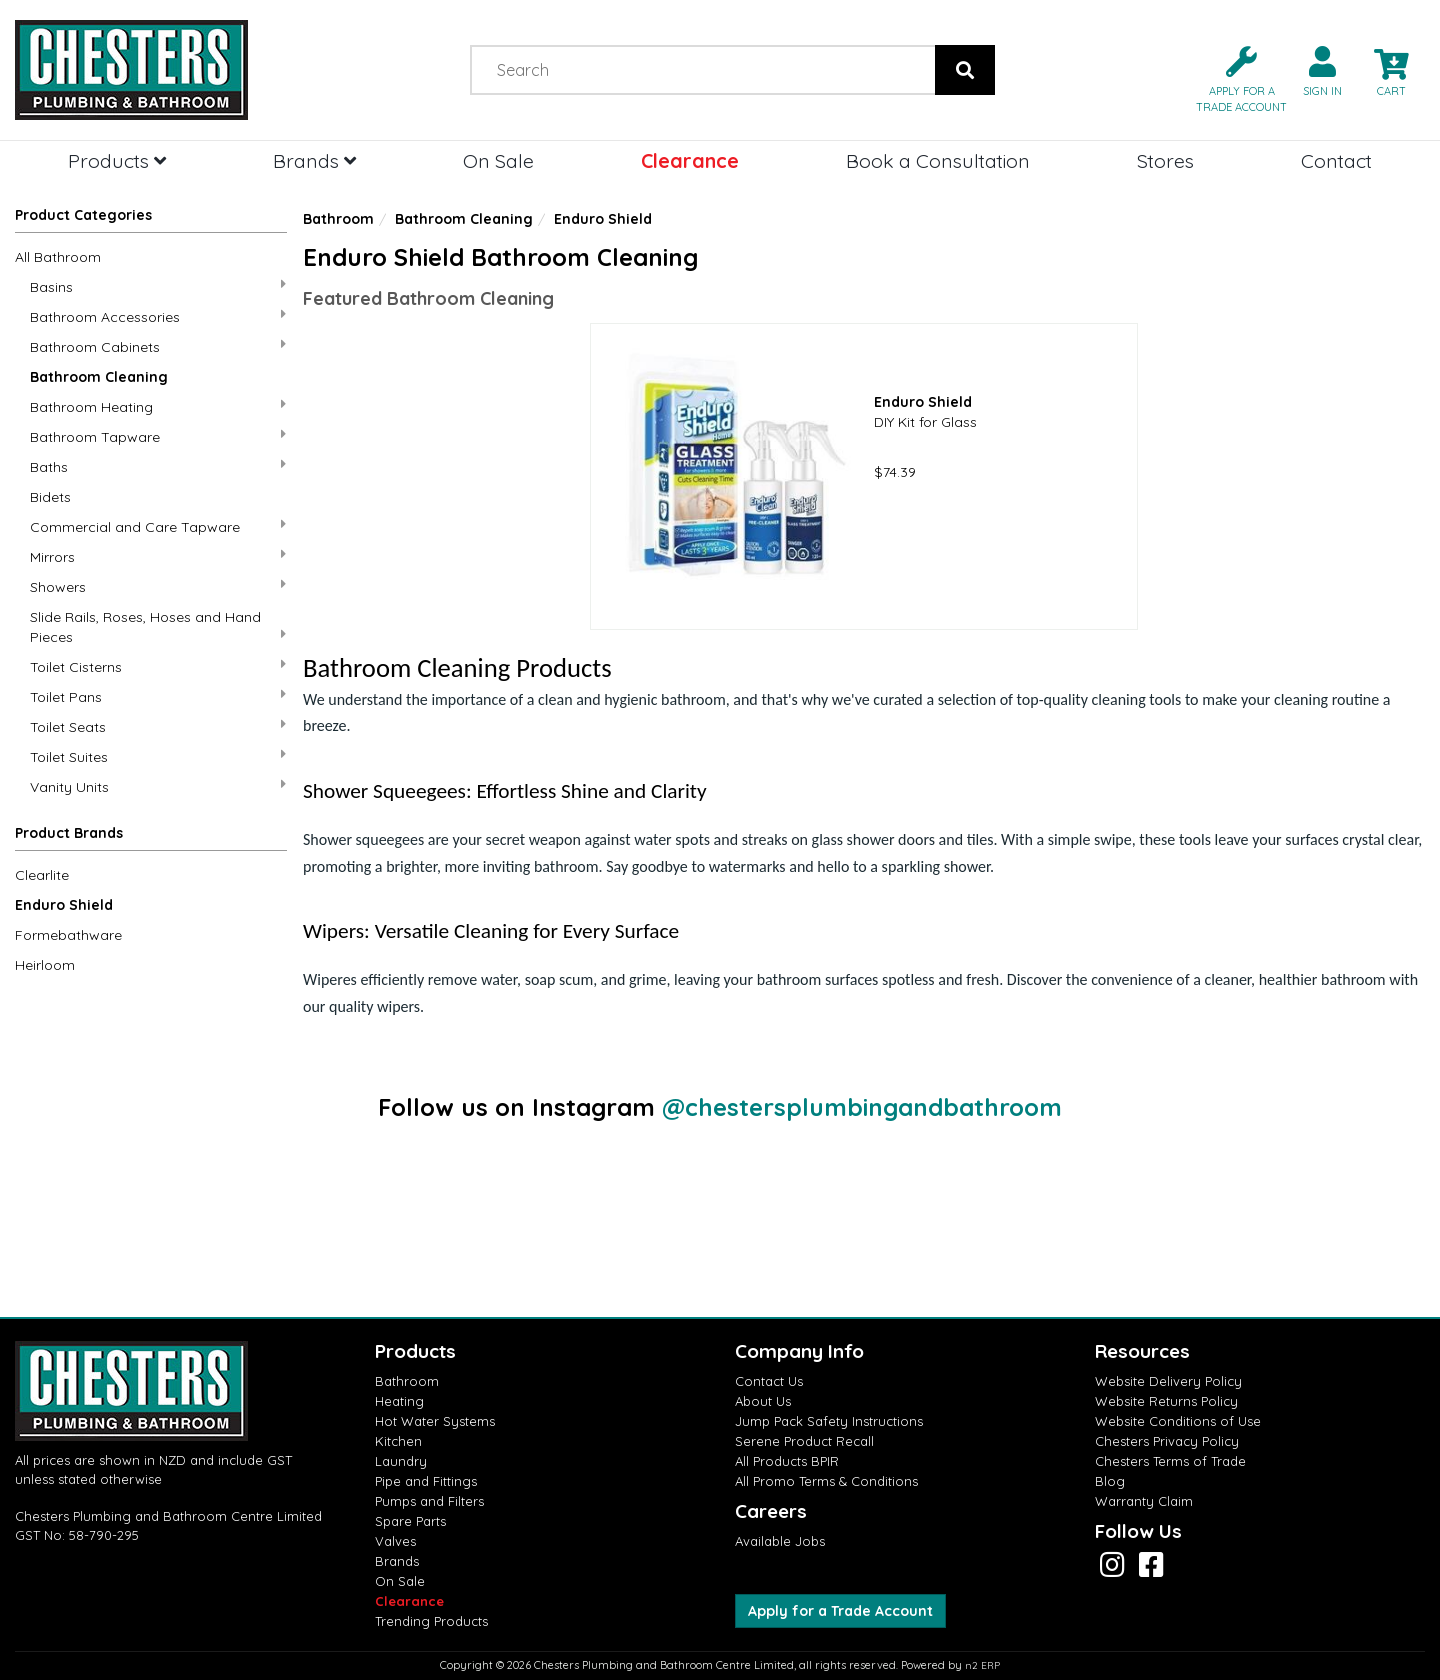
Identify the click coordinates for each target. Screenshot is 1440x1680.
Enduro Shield (64, 905)
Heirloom (45, 965)
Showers (158, 586)
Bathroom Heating (158, 406)
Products (117, 160)
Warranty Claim (1144, 1501)
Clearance (690, 160)
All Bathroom (58, 257)
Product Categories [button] (83, 215)
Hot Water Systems (435, 1421)
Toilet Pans (158, 696)
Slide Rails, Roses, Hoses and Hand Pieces (158, 627)
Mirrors (158, 556)
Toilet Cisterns (158, 666)
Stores (1165, 160)
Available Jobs (780, 1541)
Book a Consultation (938, 160)
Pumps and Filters (429, 1501)
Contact (1336, 160)
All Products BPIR (787, 1461)
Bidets (50, 497)
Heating (399, 1401)
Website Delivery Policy (1168, 1381)
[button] (1233, 77)
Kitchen (398, 1441)
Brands (314, 160)
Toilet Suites (158, 756)
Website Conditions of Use (1178, 1421)
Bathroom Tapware (158, 436)
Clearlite (42, 875)
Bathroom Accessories (158, 316)
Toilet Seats (158, 726)
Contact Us (769, 1381)
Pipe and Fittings (426, 1481)
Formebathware (68, 935)
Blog (1110, 1481)
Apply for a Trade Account (840, 1611)
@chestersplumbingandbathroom (862, 1107)
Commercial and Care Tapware (158, 526)
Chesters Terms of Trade (1170, 1461)
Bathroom (338, 219)
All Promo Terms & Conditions (826, 1481)
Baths (158, 466)
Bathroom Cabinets (158, 346)
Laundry (401, 1461)
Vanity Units (158, 786)
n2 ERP (982, 1665)
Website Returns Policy (1166, 1401)
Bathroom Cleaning (99, 377)
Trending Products (431, 1621)
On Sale (498, 160)
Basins (158, 286)
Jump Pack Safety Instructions (829, 1421)
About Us (763, 1401)
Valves (395, 1541)
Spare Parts (410, 1521)
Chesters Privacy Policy (1167, 1441)
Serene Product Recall (804, 1441)
